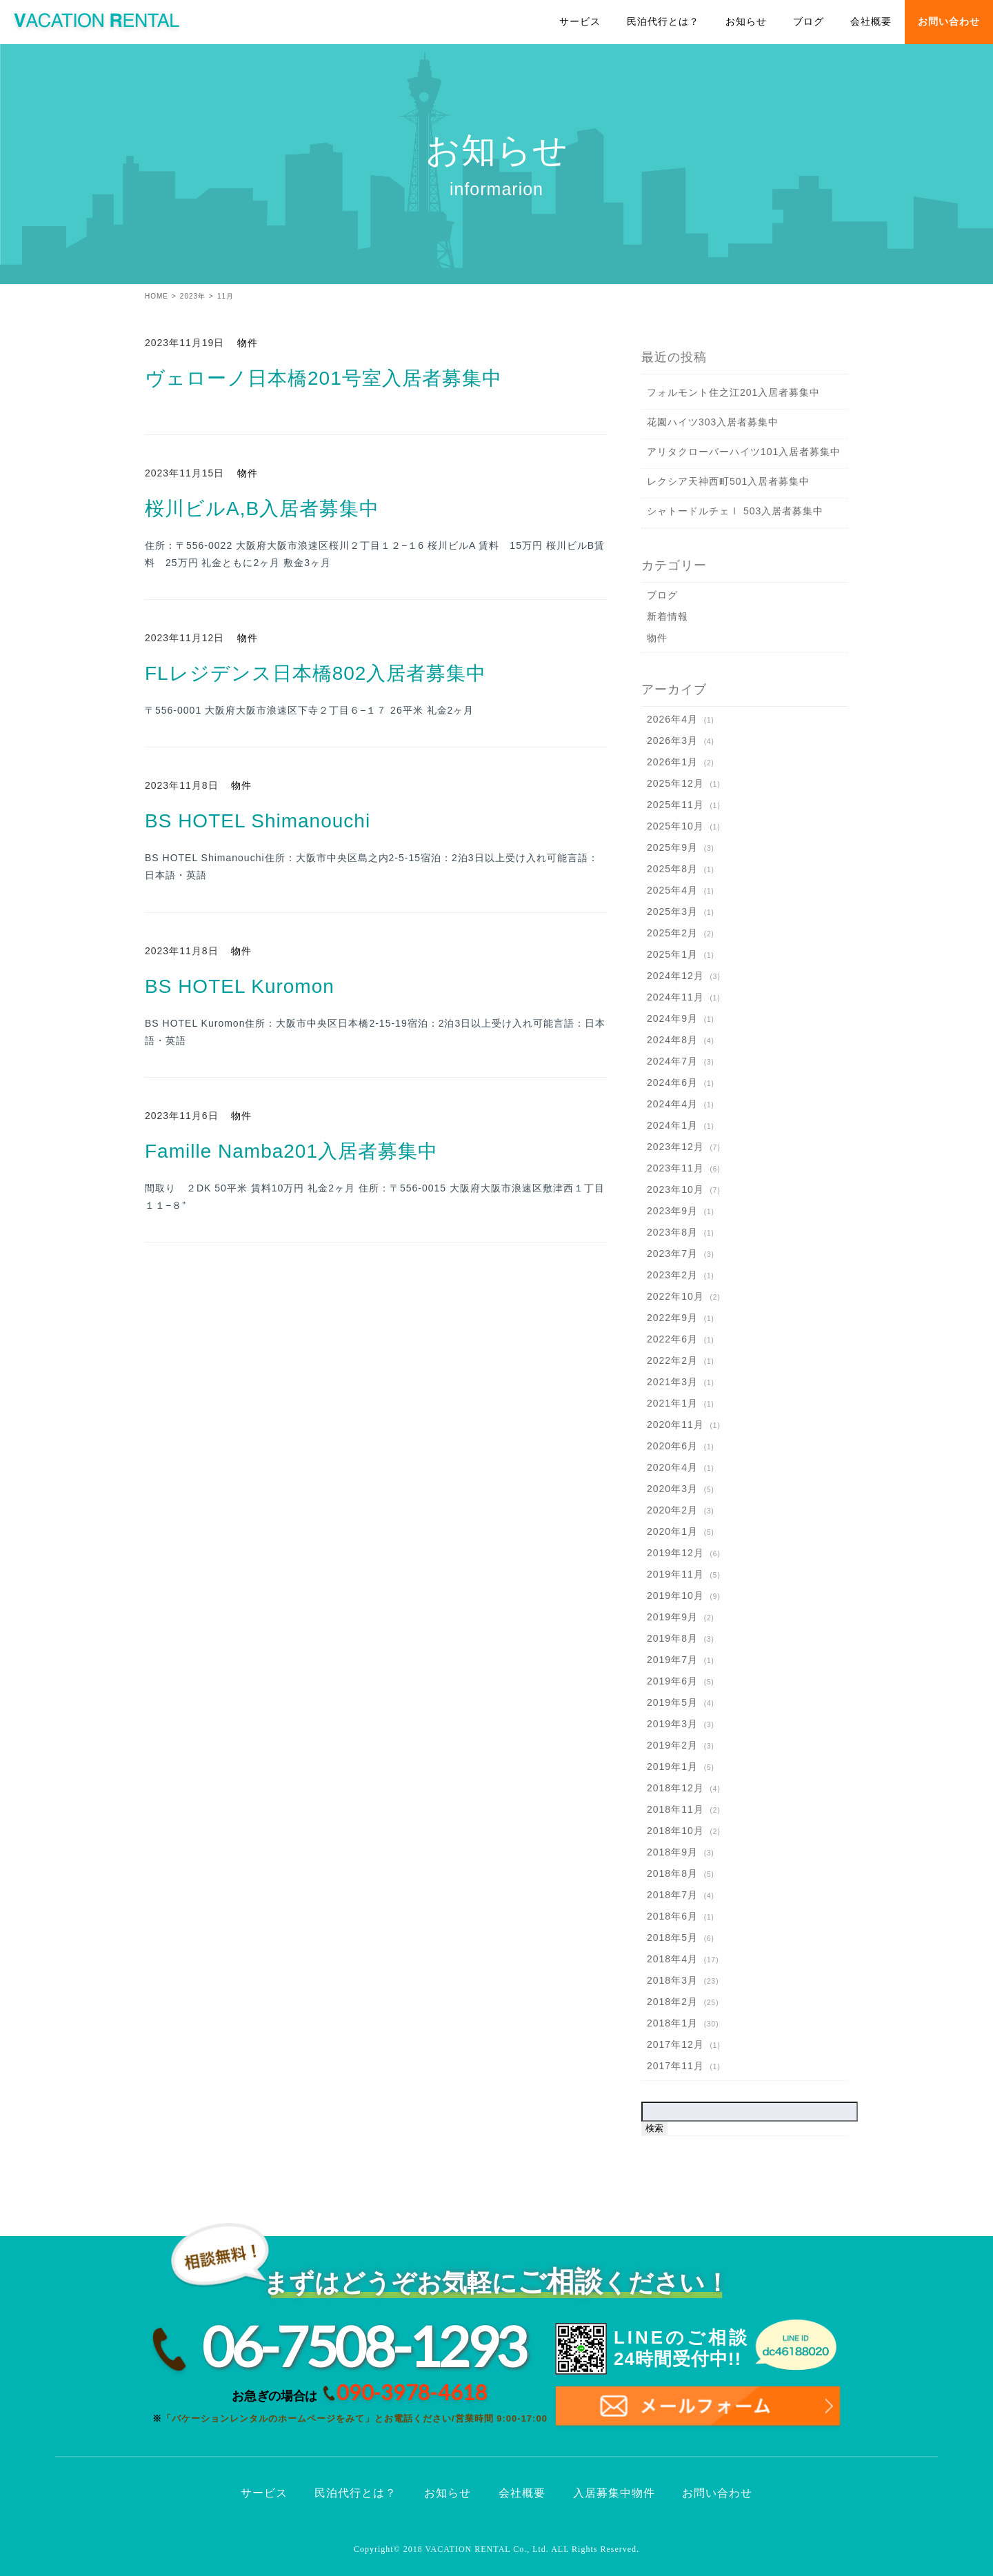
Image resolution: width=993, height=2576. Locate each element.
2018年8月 (672, 1873)
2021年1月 (672, 1403)
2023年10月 (675, 1189)
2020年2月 (672, 1510)
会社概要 (871, 22)
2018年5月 (672, 1937)
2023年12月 (675, 1146)
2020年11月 (675, 1424)
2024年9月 (672, 1018)
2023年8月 (672, 1232)
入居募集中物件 (614, 2493)
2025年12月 (675, 783)
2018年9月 (672, 1852)
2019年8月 (672, 1638)
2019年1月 (672, 1766)
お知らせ (746, 22)
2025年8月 (672, 868)
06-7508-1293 (363, 2345)
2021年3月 (672, 1381)
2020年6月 (672, 1445)
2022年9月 (672, 1317)
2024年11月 (675, 997)
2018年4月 (672, 1958)
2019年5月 (672, 1702)
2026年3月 (672, 740)
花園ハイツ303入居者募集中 (713, 421)
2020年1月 (672, 1531)
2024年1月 (672, 1125)
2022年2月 (672, 1360)
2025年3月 (672, 911)
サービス (580, 22)
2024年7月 (672, 1061)
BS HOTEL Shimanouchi (257, 821)
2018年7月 (672, 1894)
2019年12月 (675, 1552)
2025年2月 (672, 932)
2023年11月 (675, 1168)
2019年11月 (675, 1574)
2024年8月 (672, 1039)
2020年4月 (672, 1467)
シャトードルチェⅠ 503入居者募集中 (735, 510)
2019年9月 (672, 1616)
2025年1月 (672, 954)
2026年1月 (672, 761)
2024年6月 (672, 1082)
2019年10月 (675, 1595)
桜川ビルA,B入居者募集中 (262, 508)
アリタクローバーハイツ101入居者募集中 (744, 451)
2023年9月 (672, 1210)
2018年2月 (672, 2001)
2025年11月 (675, 804)
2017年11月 (675, 2065)
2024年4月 (672, 1103)
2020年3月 (672, 1488)
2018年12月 (675, 1787)
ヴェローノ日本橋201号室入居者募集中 (323, 378)
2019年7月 (672, 1659)
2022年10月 (675, 1296)
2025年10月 (675, 826)
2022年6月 (672, 1339)
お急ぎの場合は (359, 2392)
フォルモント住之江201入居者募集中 (733, 392)
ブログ (808, 22)
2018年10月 (675, 1830)
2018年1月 (672, 2023)
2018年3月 (672, 1980)
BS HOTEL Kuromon (239, 986)
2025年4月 (672, 890)
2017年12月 (675, 2044)
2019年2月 (672, 1745)
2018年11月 (675, 1809)
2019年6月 (672, 1681)
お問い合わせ (949, 22)
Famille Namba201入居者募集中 (291, 1151)
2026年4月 (672, 719)
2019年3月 (672, 1723)
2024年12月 (675, 975)
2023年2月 (672, 1274)
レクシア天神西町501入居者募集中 (728, 481)
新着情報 (667, 616)
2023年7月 (672, 1253)
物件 (247, 342)
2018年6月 (672, 1916)
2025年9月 (672, 847)
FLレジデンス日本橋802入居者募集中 (315, 673)
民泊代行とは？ (663, 22)
